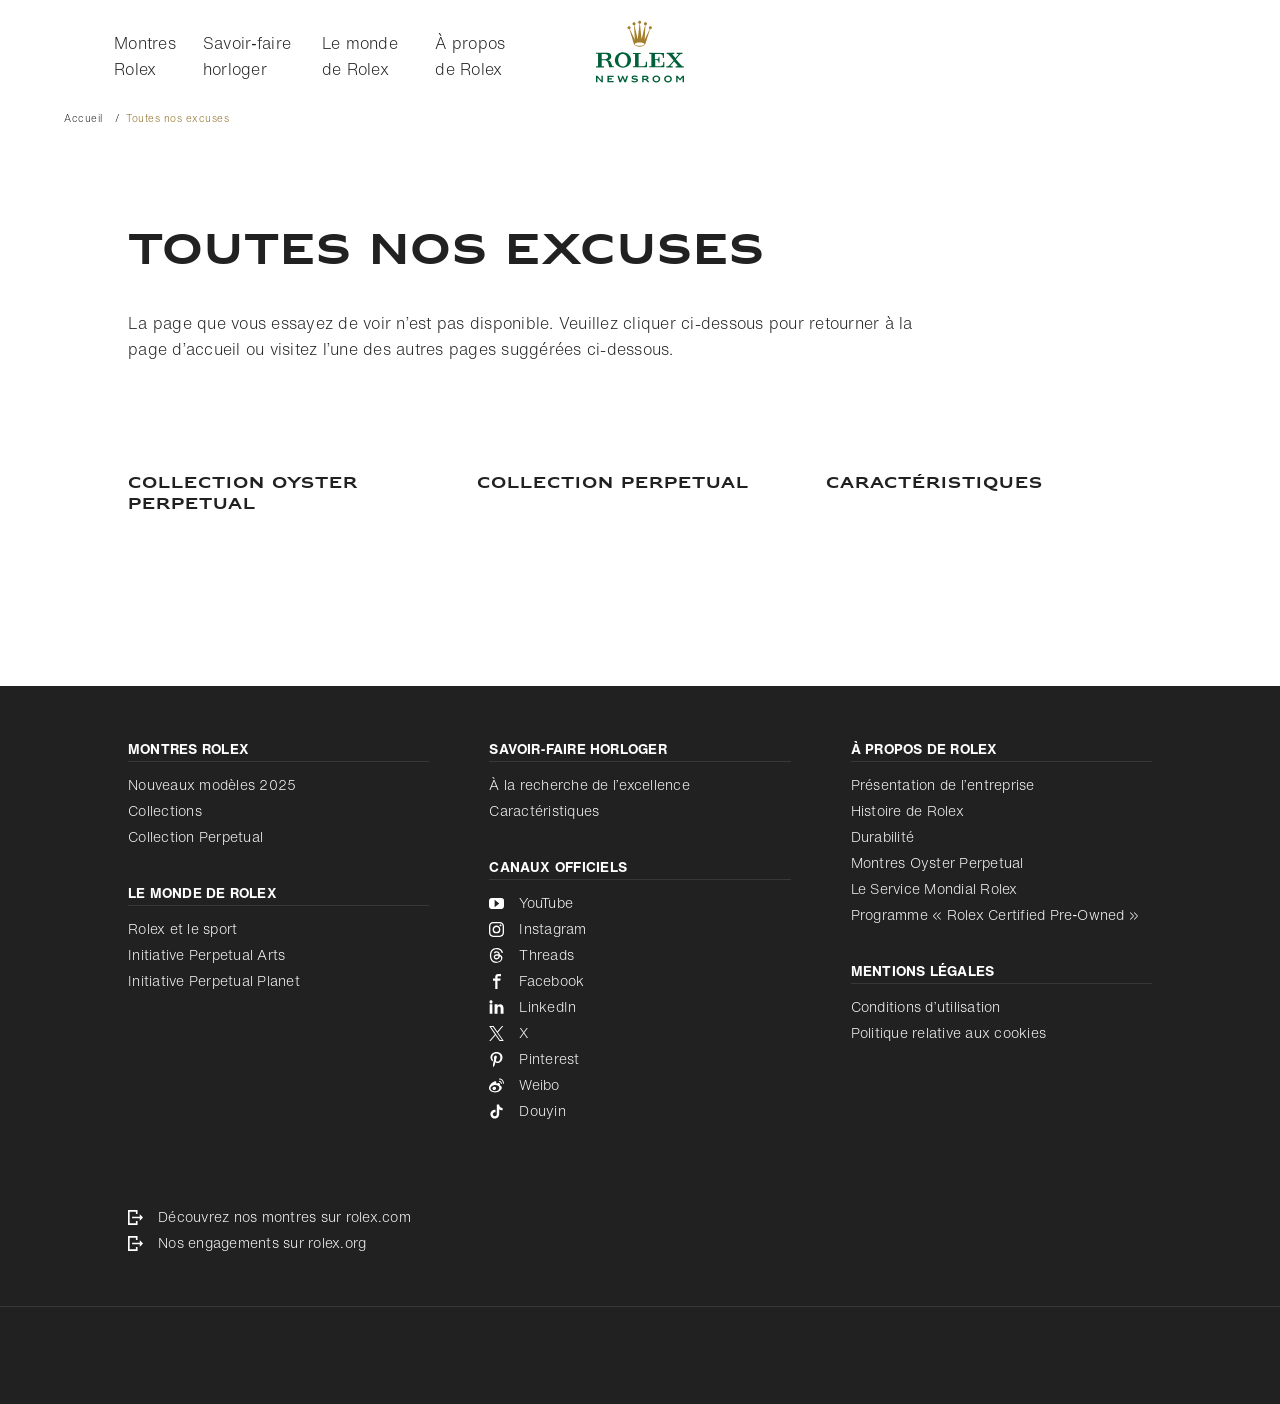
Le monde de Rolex (360, 56)
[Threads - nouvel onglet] (639, 955)
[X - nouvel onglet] (639, 1033)
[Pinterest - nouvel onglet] (639, 1059)
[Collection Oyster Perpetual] (291, 494)
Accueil (83, 118)
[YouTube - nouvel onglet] (639, 903)
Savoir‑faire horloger (247, 56)
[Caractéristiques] (989, 484)
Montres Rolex (145, 56)
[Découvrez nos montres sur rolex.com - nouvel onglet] (640, 1217)
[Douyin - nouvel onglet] (639, 1111)
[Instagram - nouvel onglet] (639, 929)
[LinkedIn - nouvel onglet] (639, 1007)
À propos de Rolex (470, 56)
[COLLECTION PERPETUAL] (640, 484)
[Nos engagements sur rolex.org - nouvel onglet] (640, 1243)
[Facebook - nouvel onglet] (639, 981)
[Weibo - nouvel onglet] (639, 1085)
